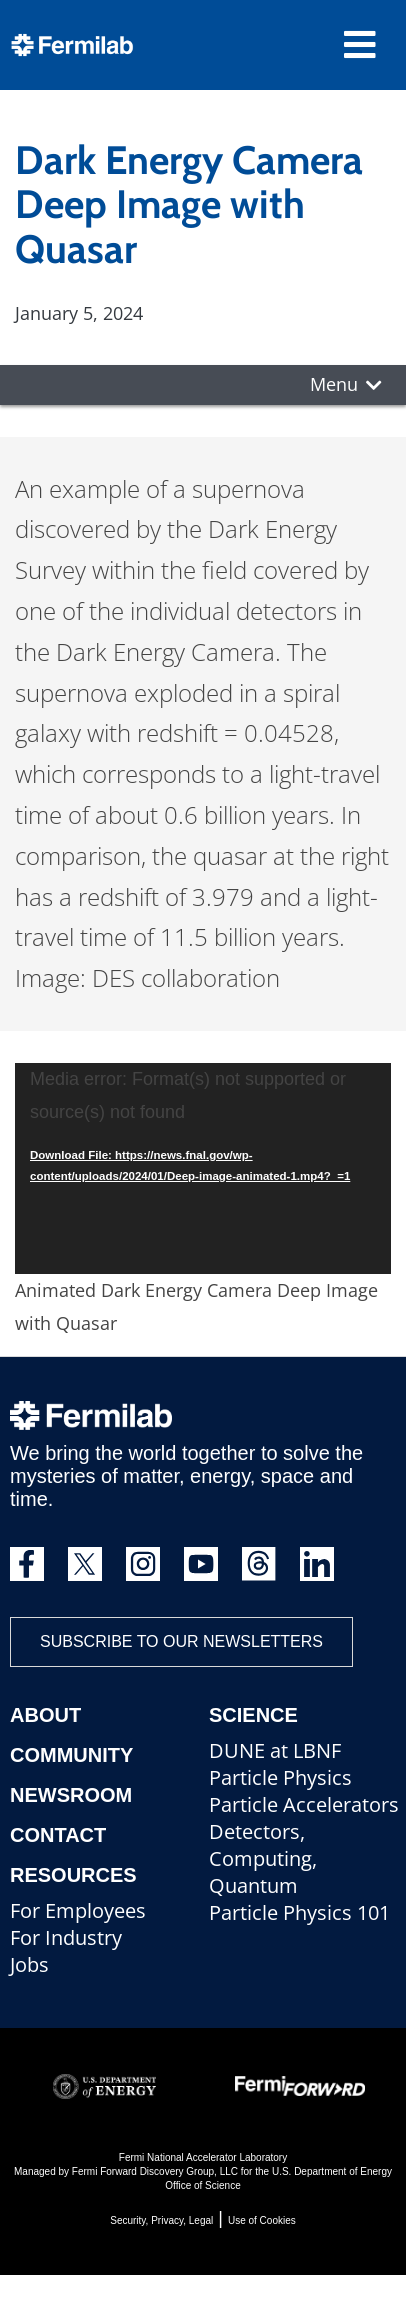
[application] (203, 1169)
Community (71, 1755)
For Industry (66, 1937)
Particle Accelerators (304, 1804)
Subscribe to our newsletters (181, 1641)
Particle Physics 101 (299, 1912)
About (45, 1715)
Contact (58, 1835)
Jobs (29, 1964)
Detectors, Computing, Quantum (263, 1858)
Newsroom (71, 1795)
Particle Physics (280, 1777)
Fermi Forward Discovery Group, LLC (155, 2171)
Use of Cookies (262, 2220)
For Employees (78, 1910)
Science (253, 1715)
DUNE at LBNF (275, 1750)
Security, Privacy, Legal (161, 2220)
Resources (73, 1875)
